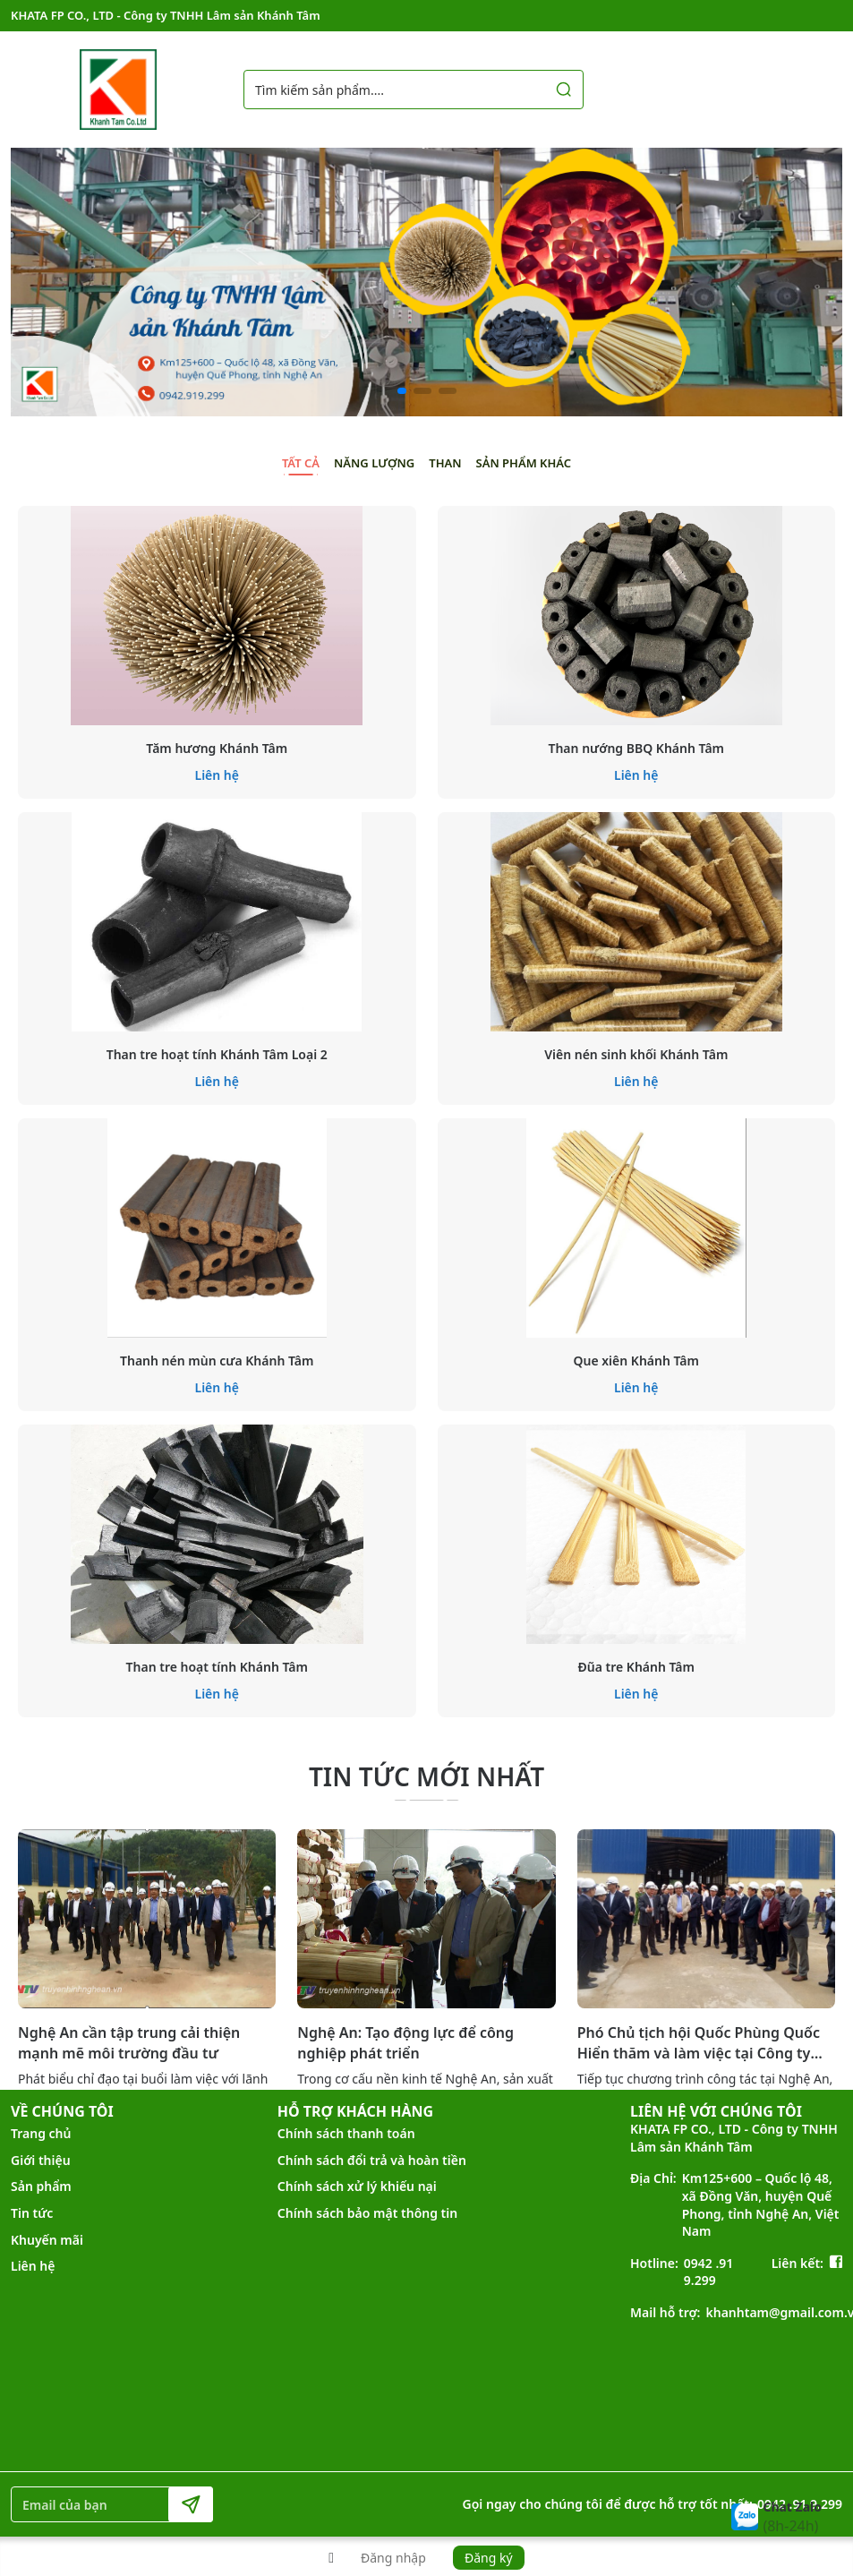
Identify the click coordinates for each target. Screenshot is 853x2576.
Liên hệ (217, 774)
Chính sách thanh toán (346, 2133)
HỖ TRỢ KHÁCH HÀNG (355, 2111)
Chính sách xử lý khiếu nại (357, 2186)
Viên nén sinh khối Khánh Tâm (636, 1054)
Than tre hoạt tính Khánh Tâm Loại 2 (217, 1054)
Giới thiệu (41, 2160)
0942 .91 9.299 (709, 2272)
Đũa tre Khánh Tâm (636, 1666)
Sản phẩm (41, 2186)
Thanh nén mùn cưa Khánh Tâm (216, 1360)
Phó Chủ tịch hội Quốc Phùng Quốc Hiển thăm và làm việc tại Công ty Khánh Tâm (698, 2043)
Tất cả (301, 463)
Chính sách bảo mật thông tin (367, 2212)
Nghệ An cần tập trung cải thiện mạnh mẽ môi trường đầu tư (129, 2042)
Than (445, 463)
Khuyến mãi (47, 2239)
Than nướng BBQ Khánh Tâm (636, 748)
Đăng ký (489, 2557)
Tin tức (32, 2212)
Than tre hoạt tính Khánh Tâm (217, 1666)
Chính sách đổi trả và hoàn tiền (371, 2160)
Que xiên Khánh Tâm (636, 1360)
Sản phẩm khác (524, 463)
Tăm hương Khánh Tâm (216, 748)
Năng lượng (374, 463)
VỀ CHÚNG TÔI (62, 2111)
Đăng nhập (393, 2557)
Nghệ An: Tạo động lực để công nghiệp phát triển (405, 2042)
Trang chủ (41, 2133)
